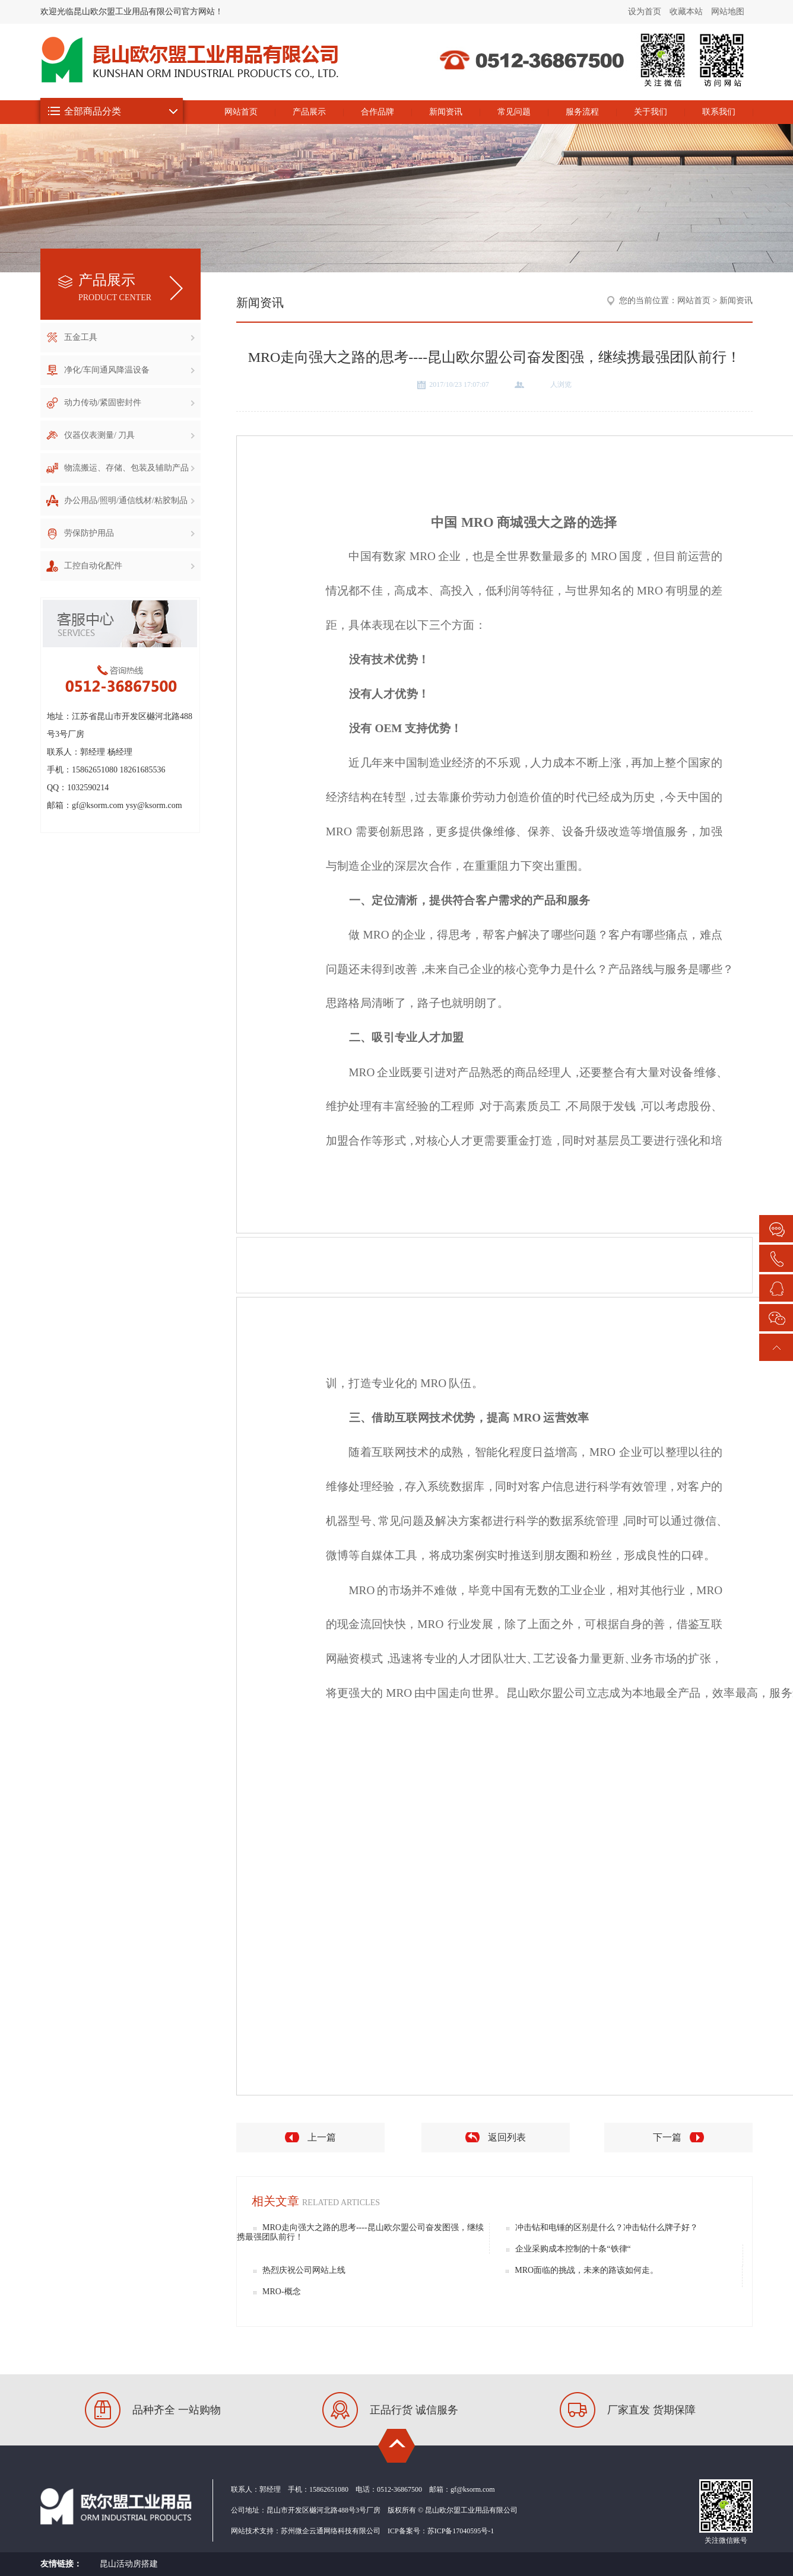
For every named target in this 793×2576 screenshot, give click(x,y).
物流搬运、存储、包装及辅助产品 (129, 467)
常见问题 (514, 111)
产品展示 (309, 111)
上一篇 (321, 2137)
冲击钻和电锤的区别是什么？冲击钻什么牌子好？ (606, 2227)
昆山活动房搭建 (129, 2563)
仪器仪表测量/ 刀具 (129, 435)
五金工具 (129, 337)
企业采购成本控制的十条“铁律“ (572, 2248)
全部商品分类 (92, 111)
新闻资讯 (445, 111)
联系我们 (718, 111)
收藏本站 (686, 11)
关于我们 (650, 111)
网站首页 (241, 111)
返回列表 (507, 2137)
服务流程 (582, 111)
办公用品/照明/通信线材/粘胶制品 (129, 500)
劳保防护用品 (129, 533)
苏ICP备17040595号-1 (460, 2531)
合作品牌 (377, 111)
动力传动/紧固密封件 (129, 402)
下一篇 (667, 2137)
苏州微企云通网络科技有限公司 (330, 2531)
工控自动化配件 (129, 565)
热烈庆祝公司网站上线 (303, 2270)
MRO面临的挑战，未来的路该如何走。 (586, 2270)
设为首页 (644, 11)
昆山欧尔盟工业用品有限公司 (636, 85)
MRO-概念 (281, 2291)
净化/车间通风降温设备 (129, 369)
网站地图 (727, 11)
